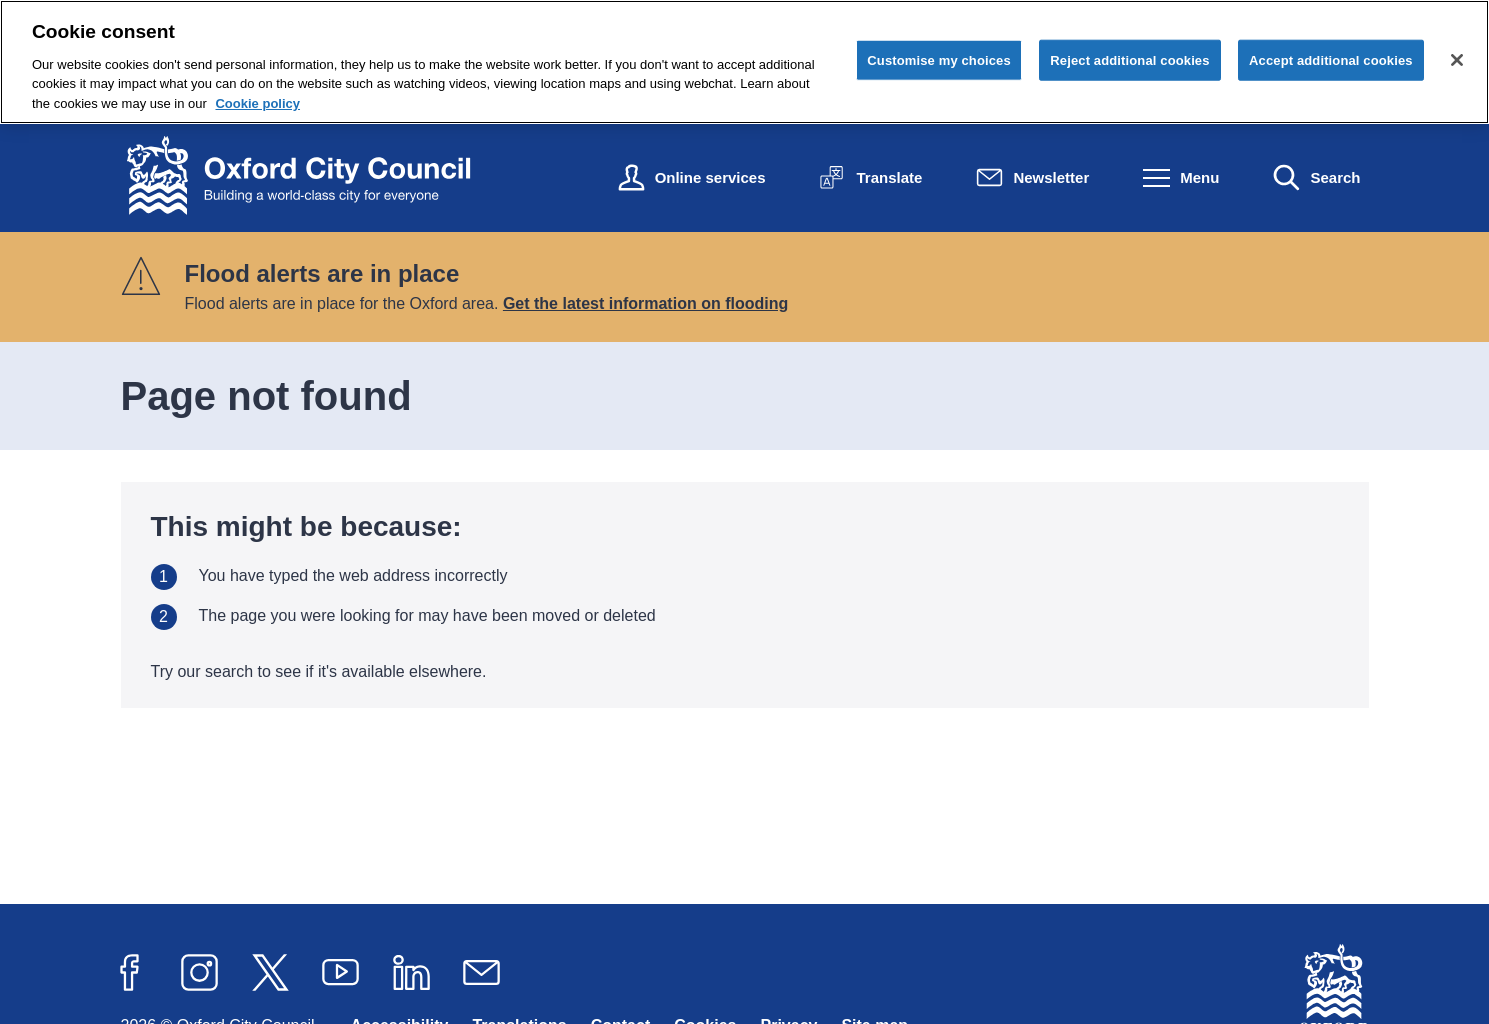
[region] (744, 62)
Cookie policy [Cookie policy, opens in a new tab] (257, 103)
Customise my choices (939, 59)
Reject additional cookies (1129, 59)
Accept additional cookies (1331, 59)
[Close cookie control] (1457, 60)
